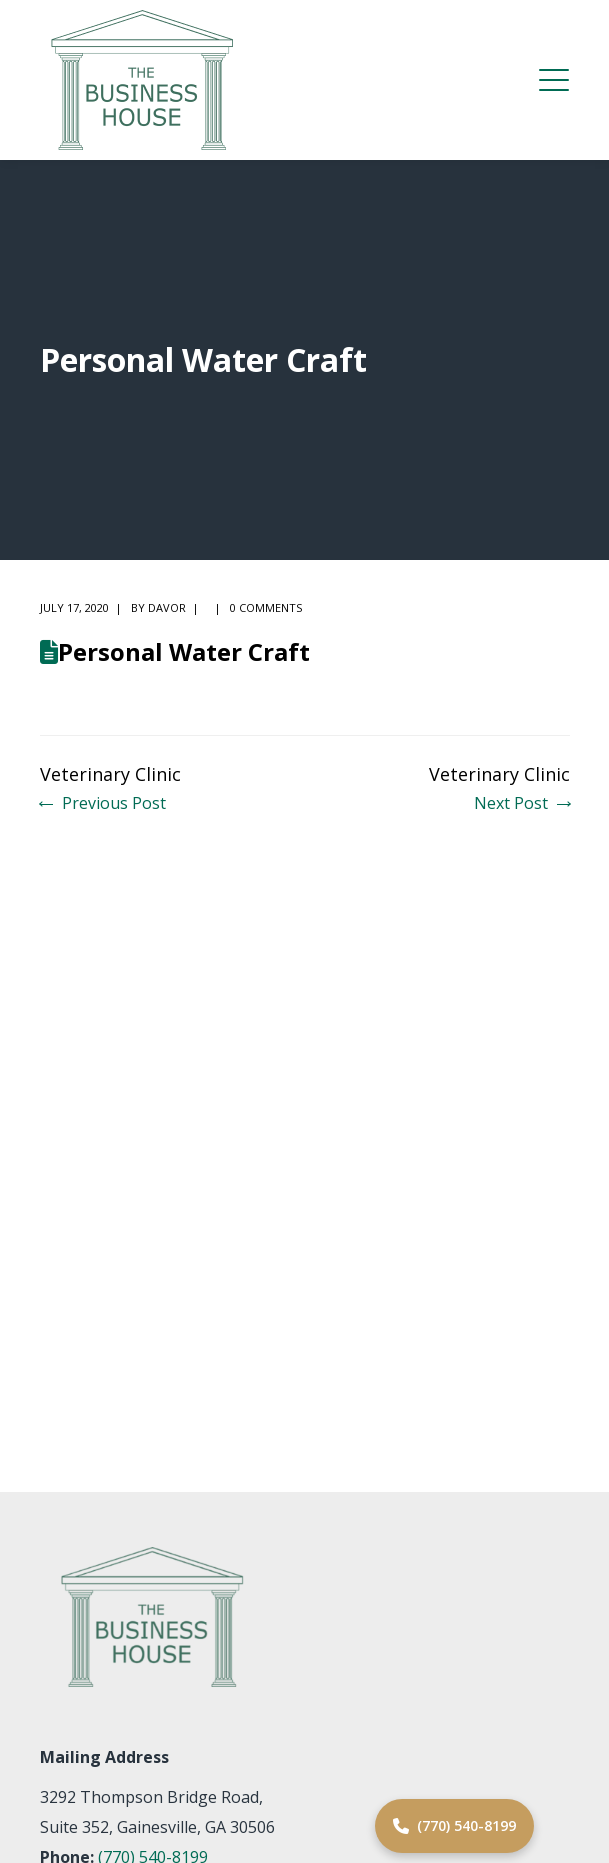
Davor (167, 607)
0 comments (266, 607)
